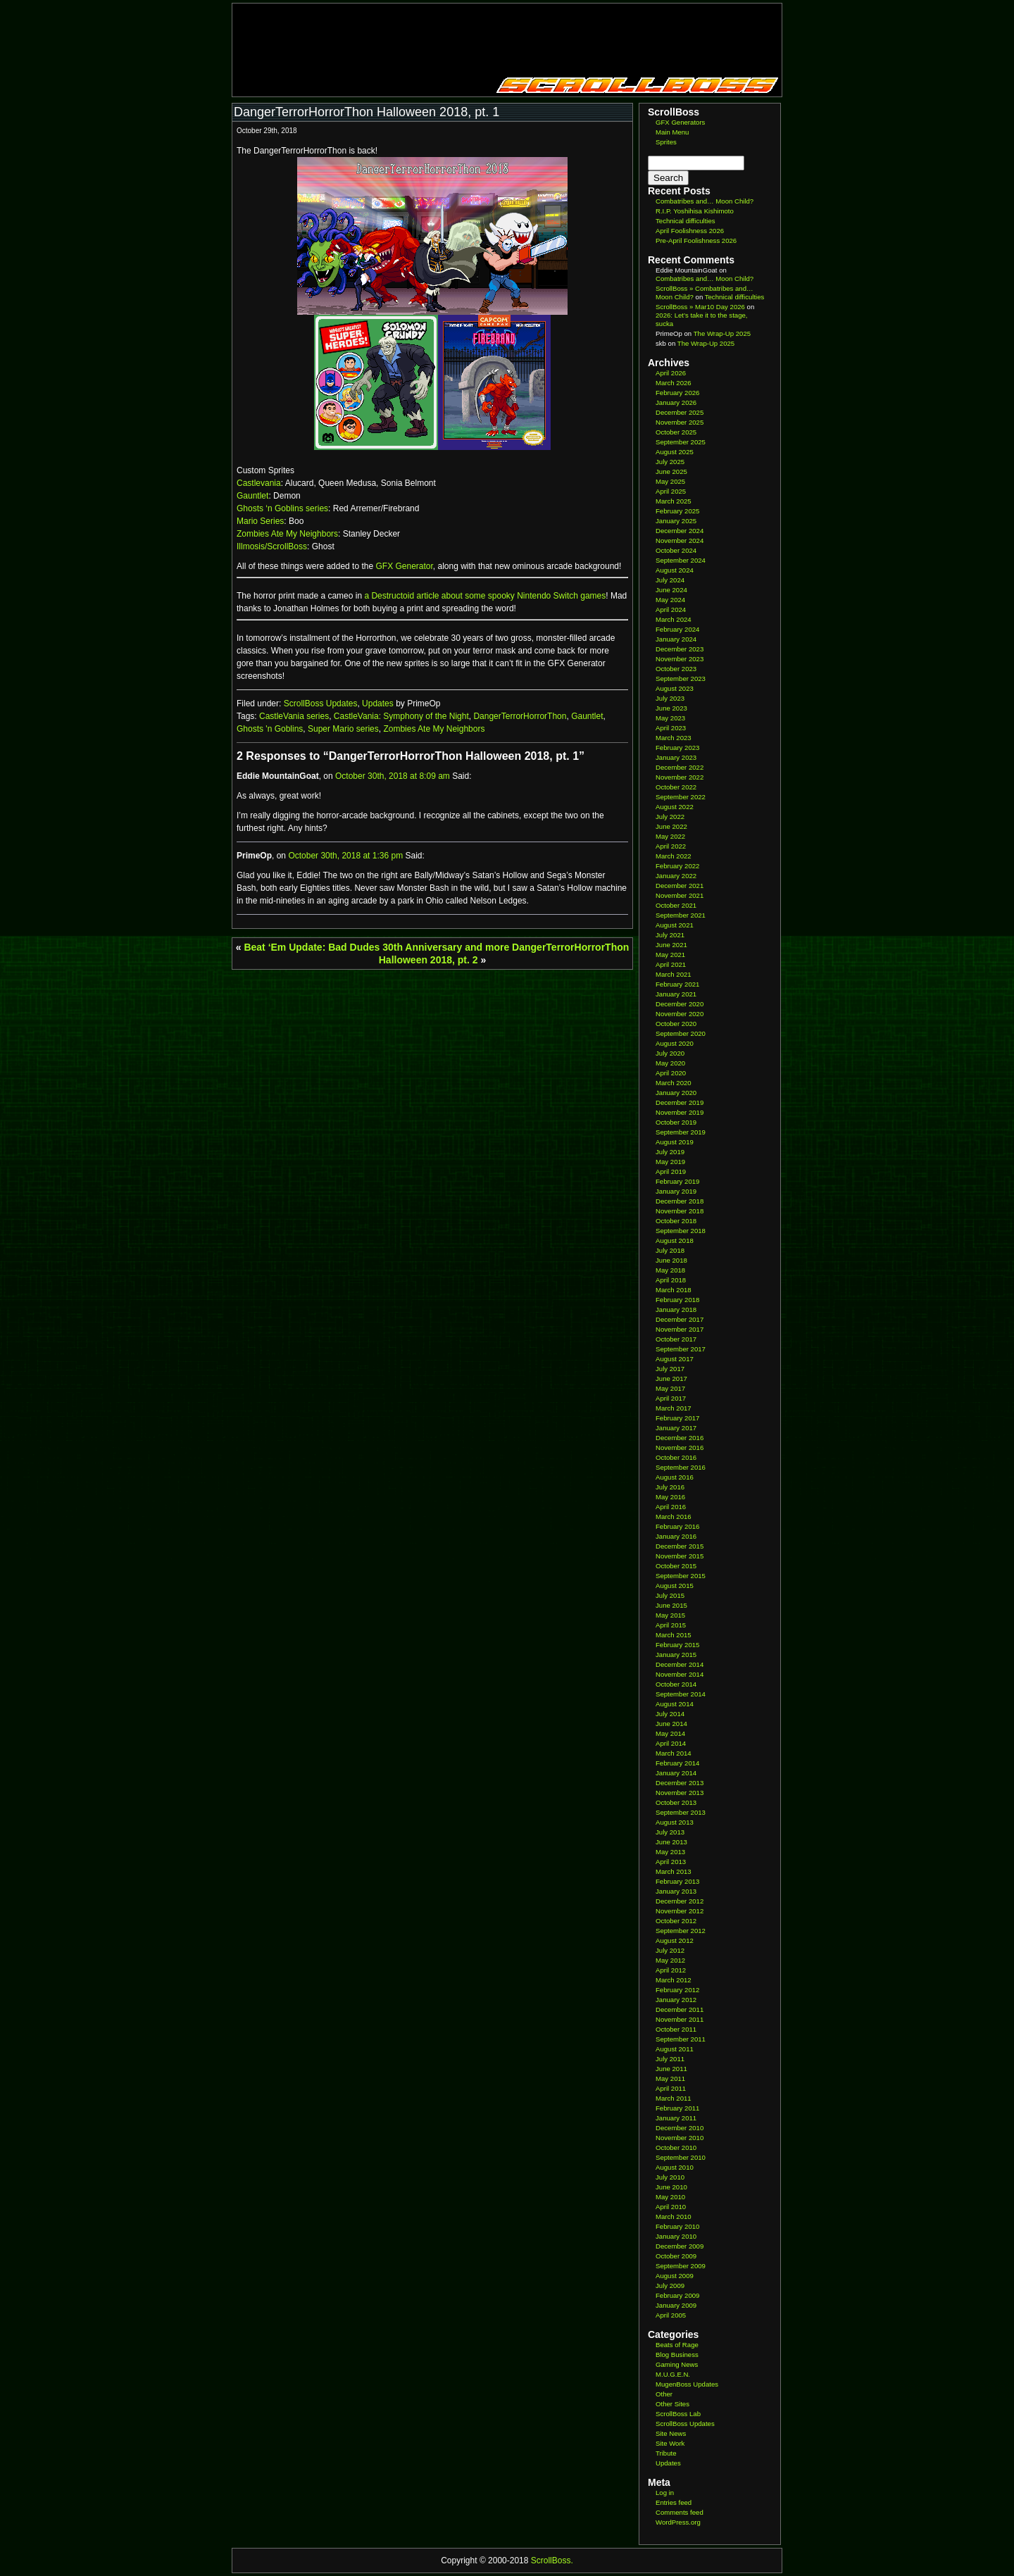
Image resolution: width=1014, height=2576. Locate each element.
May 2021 (670, 954)
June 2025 (671, 471)
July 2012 (670, 1950)
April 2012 (671, 1970)
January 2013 (676, 1891)
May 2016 (670, 1497)
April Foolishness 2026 (690, 231)
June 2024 (671, 590)
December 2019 (679, 1102)
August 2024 (675, 570)
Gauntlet (252, 496)
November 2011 (679, 2019)
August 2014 (675, 1704)
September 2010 (681, 2157)
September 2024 (681, 560)
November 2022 (679, 777)
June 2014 (671, 1723)
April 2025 (671, 491)
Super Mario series (343, 729)
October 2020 (676, 1023)
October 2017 (676, 1339)
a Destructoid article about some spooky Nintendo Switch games (485, 596)
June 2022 (671, 826)
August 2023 (675, 688)
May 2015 (670, 1615)
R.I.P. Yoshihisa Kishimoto (695, 211)
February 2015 (677, 1645)
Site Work (670, 2443)
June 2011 (671, 2068)
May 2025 (670, 481)
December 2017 (679, 1319)
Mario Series (260, 521)
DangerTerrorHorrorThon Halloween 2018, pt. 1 (366, 112)
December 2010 (679, 2128)
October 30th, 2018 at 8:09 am (392, 776)
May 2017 (670, 1388)
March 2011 (673, 2098)
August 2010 (675, 2167)
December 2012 (679, 1901)
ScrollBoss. (552, 2560)
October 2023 (676, 669)
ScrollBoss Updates (321, 703)
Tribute (666, 2453)
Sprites (666, 142)
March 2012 (673, 1980)
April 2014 (671, 1743)
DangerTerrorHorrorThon (519, 716)
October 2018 (676, 1221)
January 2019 (676, 1191)
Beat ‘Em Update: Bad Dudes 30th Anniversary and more (376, 947)
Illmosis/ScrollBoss (272, 546)
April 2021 (671, 964)
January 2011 (676, 2118)
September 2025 (681, 442)
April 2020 (671, 1073)
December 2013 (679, 1783)
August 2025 (675, 452)
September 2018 (681, 1230)
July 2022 (670, 816)
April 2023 (671, 728)
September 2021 (681, 915)
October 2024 (676, 550)
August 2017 (675, 1359)
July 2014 (670, 1714)
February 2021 (677, 984)
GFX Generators (680, 122)
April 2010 (671, 2207)
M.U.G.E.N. (673, 2374)
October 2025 (676, 432)
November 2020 (679, 1014)
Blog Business (677, 2354)
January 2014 (676, 1773)
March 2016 (673, 1516)
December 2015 (679, 1546)
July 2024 (670, 580)
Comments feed (679, 2512)
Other (664, 2394)
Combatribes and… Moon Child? (704, 201)
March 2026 (673, 383)
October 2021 (676, 905)
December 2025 (679, 412)
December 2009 (679, 2246)
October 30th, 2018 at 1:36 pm (345, 856)
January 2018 (676, 1309)
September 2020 (681, 1033)
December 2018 (679, 1201)
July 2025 (670, 461)
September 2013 (681, 1812)
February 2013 (677, 1881)
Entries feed (673, 2502)
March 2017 (673, 1408)
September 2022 (681, 797)
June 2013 (671, 1842)
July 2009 (670, 2285)
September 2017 (681, 1349)
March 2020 (673, 1083)
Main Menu (672, 132)
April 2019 (671, 1171)
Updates (378, 703)
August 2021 (675, 925)
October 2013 (676, 1802)
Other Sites (672, 2404)
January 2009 (676, 2305)
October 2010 (676, 2147)
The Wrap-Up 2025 (722, 333)
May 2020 (670, 1063)
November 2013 (679, 1792)
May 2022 (670, 836)
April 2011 (671, 2088)
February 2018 (677, 1299)
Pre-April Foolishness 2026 (696, 240)
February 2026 (677, 392)
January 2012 (676, 1999)
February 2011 (677, 2108)
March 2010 (673, 2216)
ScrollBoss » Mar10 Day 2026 (700, 307)
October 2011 (676, 2029)
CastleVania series (294, 716)
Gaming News (677, 2364)
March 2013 (673, 1871)
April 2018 (671, 1280)
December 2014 (679, 1664)
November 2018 (679, 1211)
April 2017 (671, 1398)
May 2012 (670, 1960)
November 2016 (679, 1447)
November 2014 (679, 1674)
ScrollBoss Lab (678, 2414)
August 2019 (675, 1142)
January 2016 (676, 1536)
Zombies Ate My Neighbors (287, 534)
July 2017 (670, 1369)
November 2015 (679, 1556)
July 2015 (670, 1595)
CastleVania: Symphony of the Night (401, 716)
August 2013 (675, 1822)
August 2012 (675, 1940)
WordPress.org (678, 2522)
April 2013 (671, 1861)
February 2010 (677, 2226)
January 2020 (676, 1092)
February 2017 (677, 1418)
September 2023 (681, 678)
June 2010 (671, 2187)
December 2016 (679, 1438)
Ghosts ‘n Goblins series (282, 508)
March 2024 (673, 619)
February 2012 (677, 1990)
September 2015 (681, 1576)
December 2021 (679, 885)
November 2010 (679, 2138)
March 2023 (673, 738)
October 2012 (676, 1921)
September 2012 (681, 1930)
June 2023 (671, 708)
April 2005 (671, 2315)
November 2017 (679, 1329)
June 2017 (671, 1378)
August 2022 (675, 807)
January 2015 (676, 1654)
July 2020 (670, 1053)
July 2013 (670, 1832)
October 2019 (676, 1122)
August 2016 (675, 1477)
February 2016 (677, 1526)
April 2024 (671, 609)
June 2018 (671, 1260)
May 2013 (670, 1852)
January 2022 (676, 876)
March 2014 (673, 1753)
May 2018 (670, 1270)
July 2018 (670, 1250)
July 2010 (670, 2177)
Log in (665, 2492)
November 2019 (679, 1112)
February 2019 (677, 1181)
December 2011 (679, 2009)
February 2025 (677, 511)
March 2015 (673, 1635)
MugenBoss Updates (687, 2384)
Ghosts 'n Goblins (270, 729)
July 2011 (670, 2059)
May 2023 (670, 718)
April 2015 (671, 1625)
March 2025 (673, 501)
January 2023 (676, 757)
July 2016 (670, 1487)
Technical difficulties (685, 221)
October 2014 (676, 1684)
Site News (671, 2433)
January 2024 (676, 639)
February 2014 (677, 1763)
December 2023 (679, 649)
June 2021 (671, 945)
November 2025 (679, 422)
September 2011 (681, 2039)
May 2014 (670, 1733)
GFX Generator (403, 566)
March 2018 (673, 1290)
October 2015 (676, 1566)
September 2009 (681, 2266)
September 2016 (681, 1467)
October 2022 (676, 787)
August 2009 (675, 2276)
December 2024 (679, 530)
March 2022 (673, 856)
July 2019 (670, 1152)
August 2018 (675, 1240)
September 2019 (681, 1132)
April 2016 (671, 1507)
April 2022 (671, 846)
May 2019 (670, 1161)
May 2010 (670, 2197)
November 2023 (679, 659)
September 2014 (681, 1694)
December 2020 (679, 1004)
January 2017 (676, 1428)
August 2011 (675, 2049)
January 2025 (676, 521)
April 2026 (671, 373)
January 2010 (676, 2236)
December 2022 (679, 767)
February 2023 (677, 747)
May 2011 (670, 2078)
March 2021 (673, 974)
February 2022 (677, 866)
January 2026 (676, 402)
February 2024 (677, 629)
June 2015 (671, 1605)
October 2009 (676, 2256)
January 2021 (676, 994)
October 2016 (676, 1457)
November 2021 (679, 895)
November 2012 (679, 1911)
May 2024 (670, 600)
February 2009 (677, 2295)
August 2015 (675, 1585)
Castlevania (259, 483)
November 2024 (679, 540)
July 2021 (670, 935)
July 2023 (670, 698)
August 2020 (675, 1043)
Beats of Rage (677, 2345)
